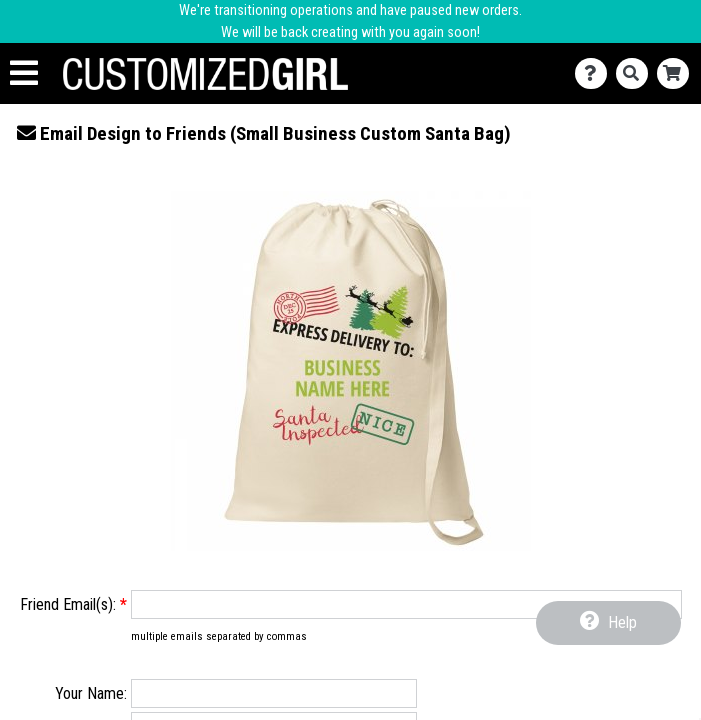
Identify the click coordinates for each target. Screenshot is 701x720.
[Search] (636, 73)
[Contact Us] (595, 73)
